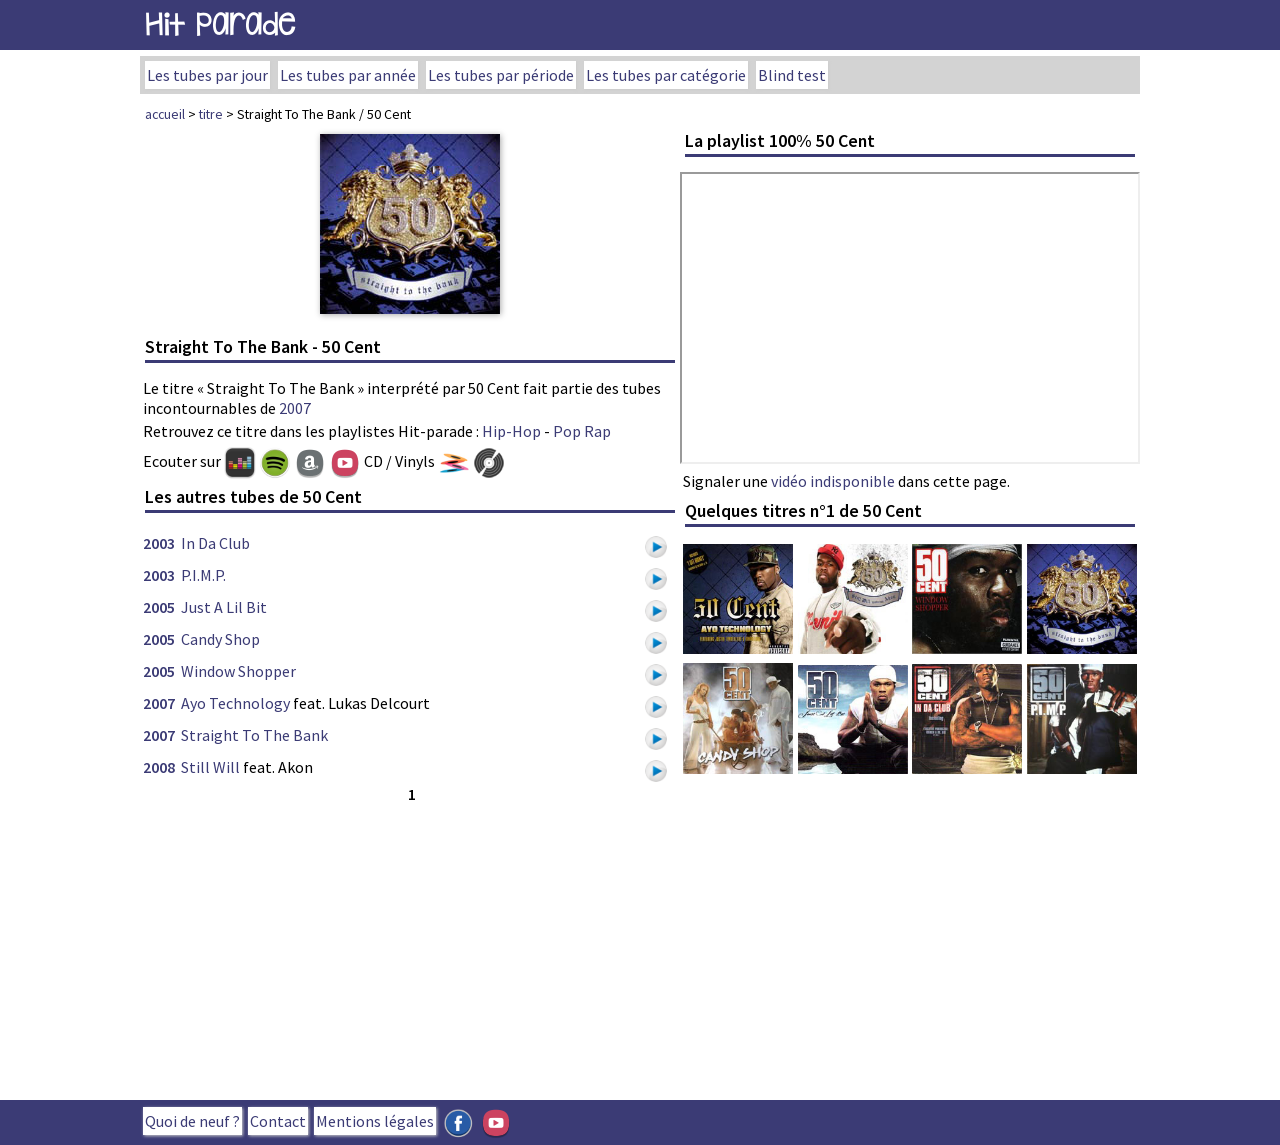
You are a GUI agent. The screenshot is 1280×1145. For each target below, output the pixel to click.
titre (211, 114)
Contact (278, 1121)
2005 (159, 607)
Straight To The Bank (254, 735)
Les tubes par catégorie (666, 75)
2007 (295, 408)
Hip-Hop (511, 431)
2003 (159, 543)
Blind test (792, 75)
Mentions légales (375, 1121)
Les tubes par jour (207, 75)
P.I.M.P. (203, 575)
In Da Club (215, 543)
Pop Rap (582, 431)
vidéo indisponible (833, 481)
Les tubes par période (501, 75)
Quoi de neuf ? (192, 1121)
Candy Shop (220, 639)
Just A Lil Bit (224, 607)
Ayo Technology (235, 703)
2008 (159, 767)
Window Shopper (238, 671)
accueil (165, 114)
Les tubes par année (348, 75)
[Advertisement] (410, 947)
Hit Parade (220, 24)
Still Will (210, 767)
